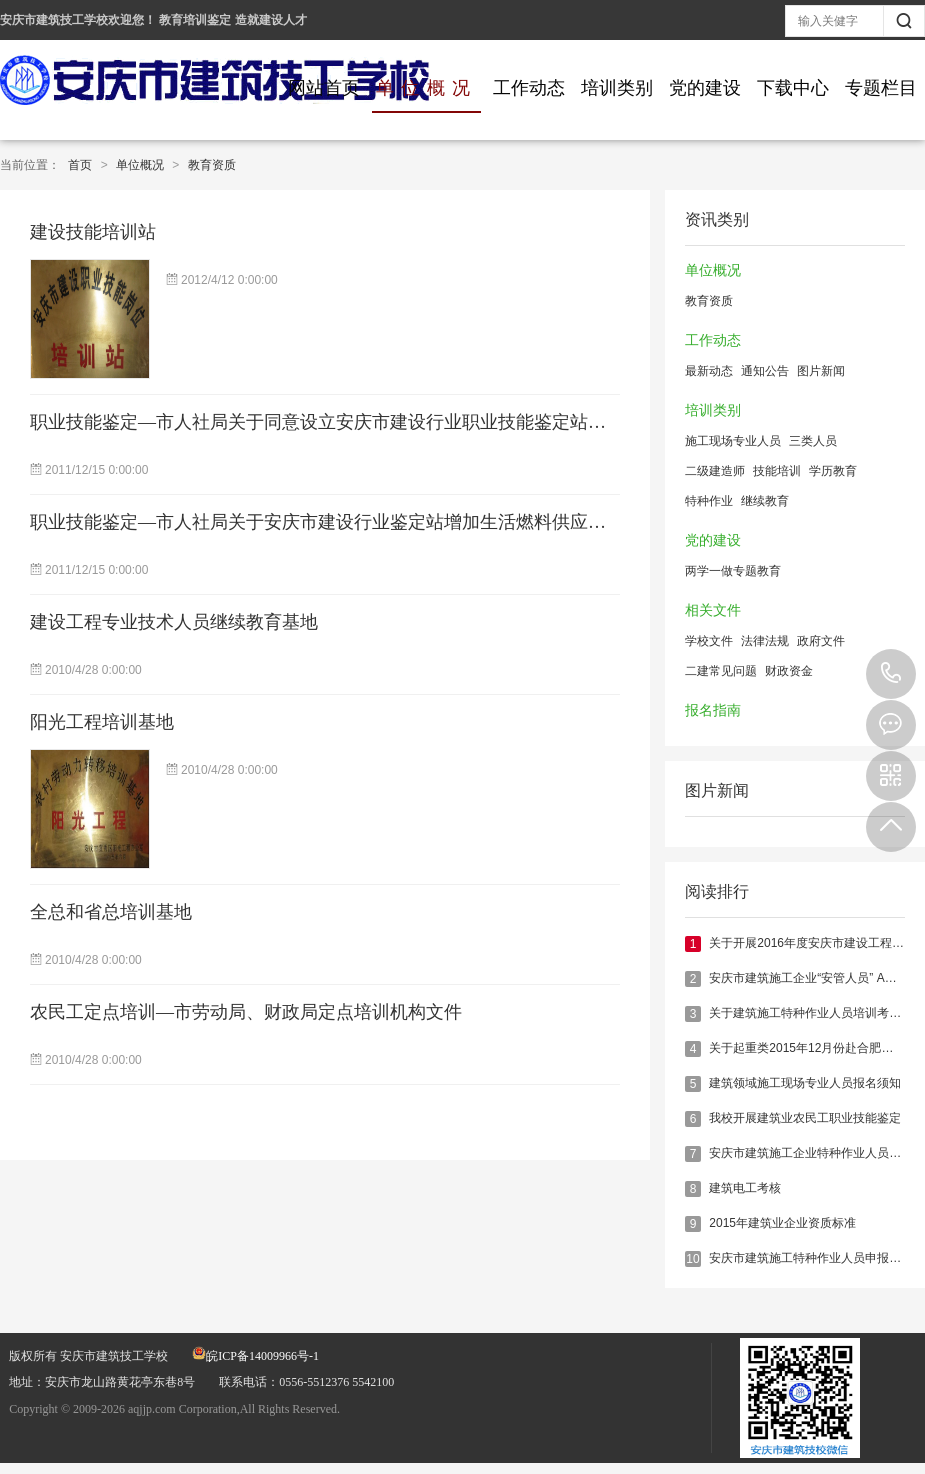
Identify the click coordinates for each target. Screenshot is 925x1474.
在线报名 (891, 725)
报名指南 (713, 710)
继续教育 (765, 501)
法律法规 (765, 641)
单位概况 (426, 88)
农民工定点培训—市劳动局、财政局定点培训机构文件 (246, 1012)
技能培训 (777, 471)
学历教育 (833, 471)
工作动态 (529, 88)
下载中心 (793, 88)
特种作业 (709, 501)
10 (692, 1259)
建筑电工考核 (745, 1188)
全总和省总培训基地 (111, 912)
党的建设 (705, 88)
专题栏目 (881, 88)
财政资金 (789, 671)
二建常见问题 (721, 671)
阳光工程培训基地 (102, 722)
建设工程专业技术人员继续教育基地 (174, 622)
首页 (80, 165)
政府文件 (821, 641)
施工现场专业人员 (733, 441)
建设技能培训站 (93, 232)
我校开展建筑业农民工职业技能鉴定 (805, 1118)
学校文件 (709, 641)
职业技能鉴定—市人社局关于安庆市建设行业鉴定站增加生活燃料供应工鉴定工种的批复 (381, 522)
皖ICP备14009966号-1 (255, 1356)
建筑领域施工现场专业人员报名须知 (805, 1083)
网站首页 (324, 88)
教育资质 (212, 165)
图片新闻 (821, 371)
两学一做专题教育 (733, 571)
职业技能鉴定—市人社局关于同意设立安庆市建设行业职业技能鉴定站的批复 (336, 422)
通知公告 (765, 371)
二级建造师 (715, 471)
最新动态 (709, 371)
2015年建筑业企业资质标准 (782, 1223)
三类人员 (813, 441)
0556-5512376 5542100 (891, 674)
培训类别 (617, 88)
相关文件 (713, 610)
